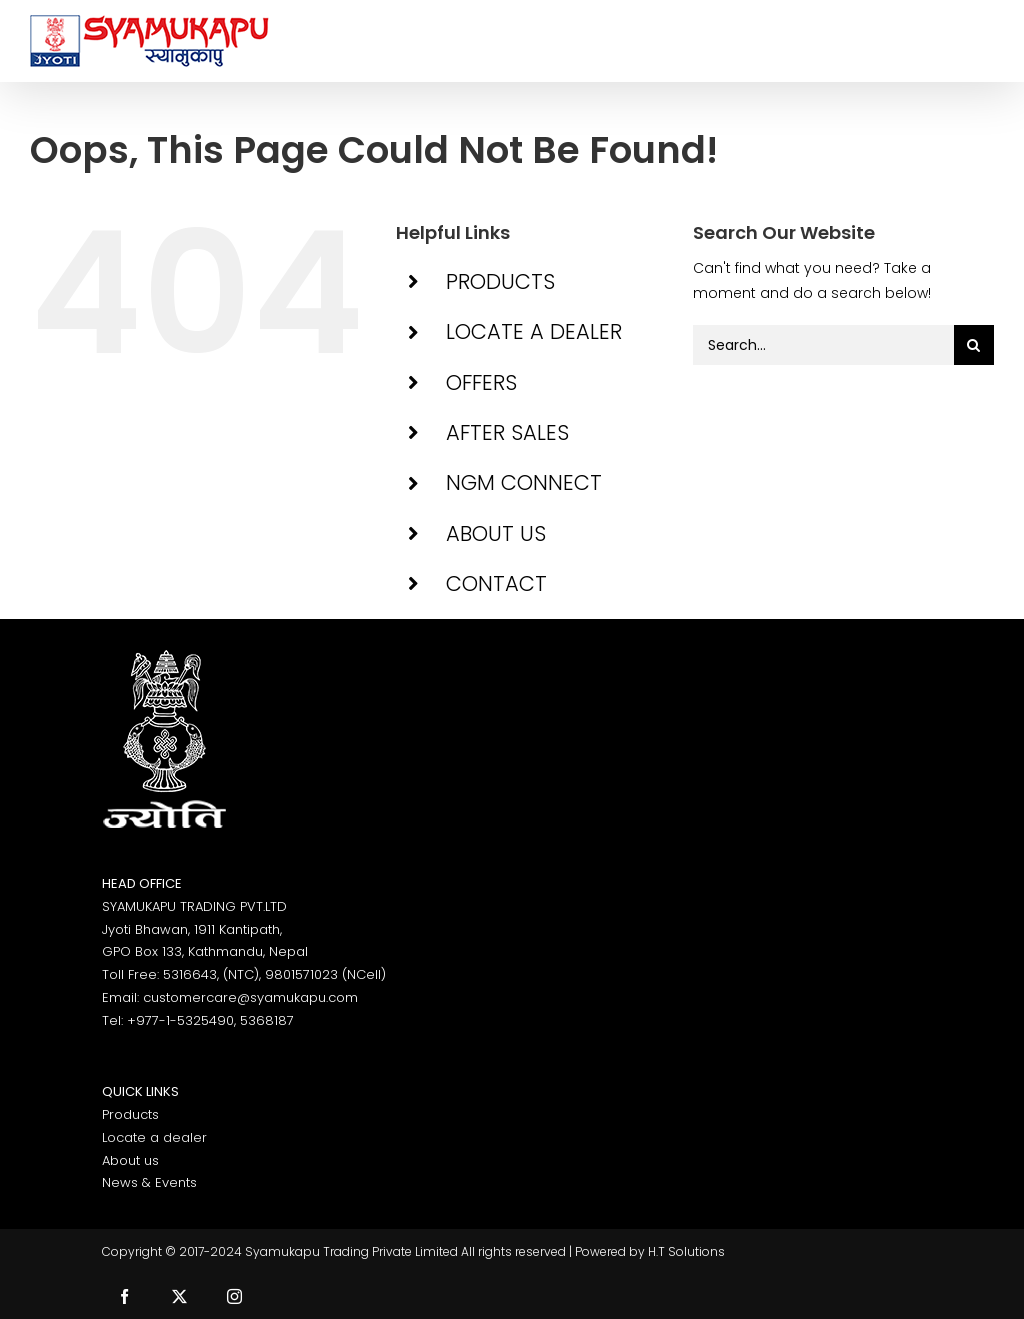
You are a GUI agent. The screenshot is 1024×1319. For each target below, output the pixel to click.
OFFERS (481, 382)
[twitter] (179, 1296)
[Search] (974, 345)
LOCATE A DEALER (534, 331)
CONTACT (496, 583)
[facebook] (124, 1296)
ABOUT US (496, 533)
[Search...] (823, 345)
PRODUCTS (500, 281)
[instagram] (234, 1296)
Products (130, 1114)
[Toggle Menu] (979, 41)
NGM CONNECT (524, 482)
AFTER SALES (507, 432)
